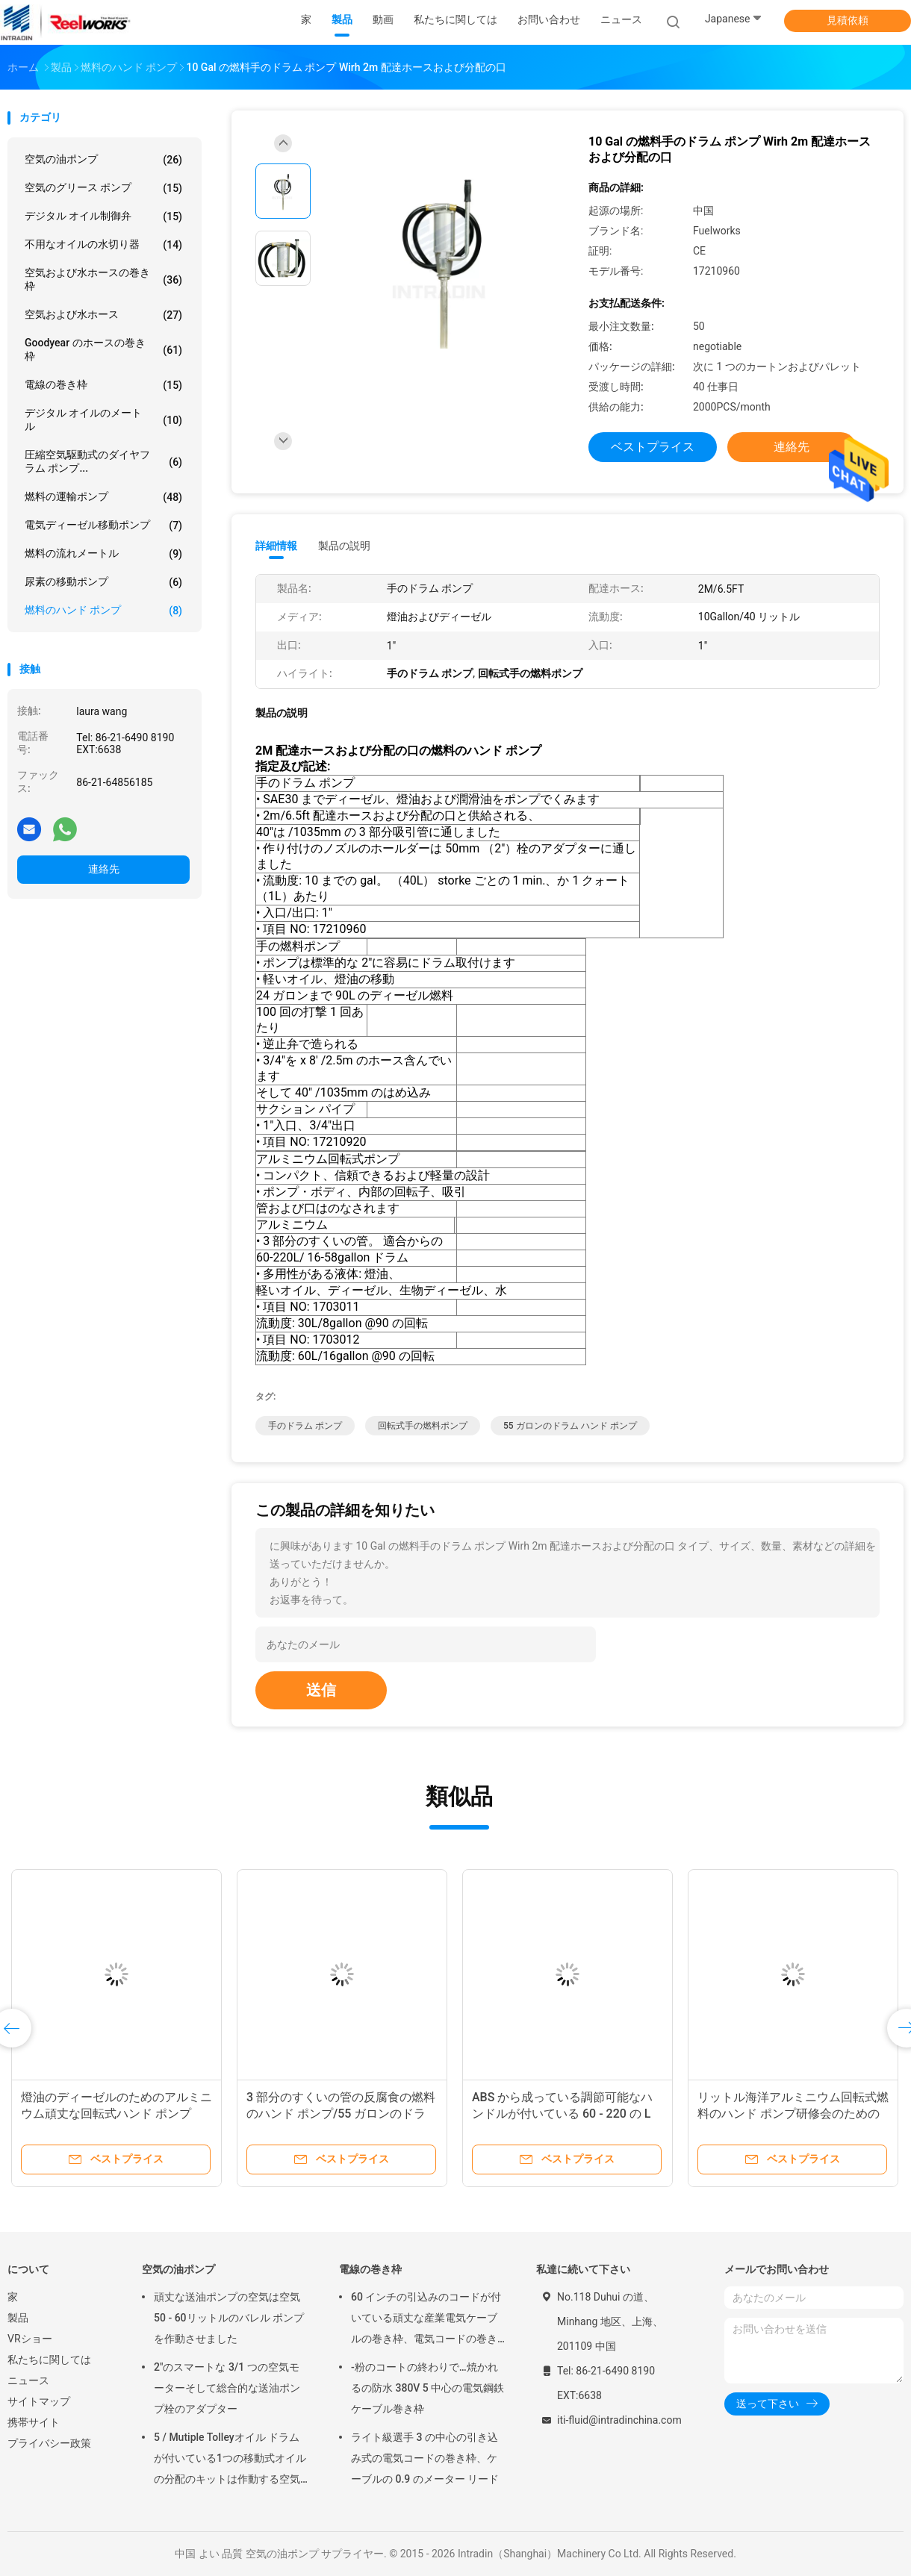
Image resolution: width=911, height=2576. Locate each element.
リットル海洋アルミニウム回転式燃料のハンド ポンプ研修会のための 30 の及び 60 (793, 2113)
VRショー (29, 2339)
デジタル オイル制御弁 (103, 216)
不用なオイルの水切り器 (103, 244)
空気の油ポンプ (103, 159)
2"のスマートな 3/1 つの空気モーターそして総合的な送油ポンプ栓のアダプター (227, 2388)
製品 (17, 2318)
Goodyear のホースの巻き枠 (103, 349)
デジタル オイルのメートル (103, 419)
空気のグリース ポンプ (103, 188)
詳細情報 (276, 546)
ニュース (28, 2380)
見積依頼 (847, 20)
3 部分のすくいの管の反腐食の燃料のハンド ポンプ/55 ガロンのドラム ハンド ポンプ (340, 2113)
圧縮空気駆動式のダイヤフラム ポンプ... (103, 461)
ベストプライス (652, 447)
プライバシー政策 (49, 2443)
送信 (321, 1690)
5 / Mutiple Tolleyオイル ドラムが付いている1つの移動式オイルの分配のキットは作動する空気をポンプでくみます (230, 2460)
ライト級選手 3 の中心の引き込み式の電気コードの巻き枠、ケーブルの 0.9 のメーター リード (425, 2458)
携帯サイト (33, 2422)
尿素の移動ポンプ (103, 582)
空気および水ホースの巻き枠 (103, 279)
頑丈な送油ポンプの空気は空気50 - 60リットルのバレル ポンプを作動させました (229, 2318)
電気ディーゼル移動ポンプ (103, 525)
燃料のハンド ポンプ (103, 610)
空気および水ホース (103, 315)
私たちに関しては (49, 2360)
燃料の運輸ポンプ (103, 497)
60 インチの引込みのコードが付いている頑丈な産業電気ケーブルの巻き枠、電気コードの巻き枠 (426, 2320)
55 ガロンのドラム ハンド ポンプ (570, 1425)
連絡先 (103, 869)
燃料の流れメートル (103, 553)
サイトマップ (38, 2401)
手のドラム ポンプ (305, 1425)
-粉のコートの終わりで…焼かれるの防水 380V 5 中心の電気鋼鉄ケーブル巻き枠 (427, 2388)
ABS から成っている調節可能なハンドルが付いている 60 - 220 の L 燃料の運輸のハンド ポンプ (562, 2113)
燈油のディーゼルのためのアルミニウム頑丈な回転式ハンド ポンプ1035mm (116, 2113)
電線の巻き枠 (103, 385)
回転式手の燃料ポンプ (422, 1425)
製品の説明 (344, 546)
